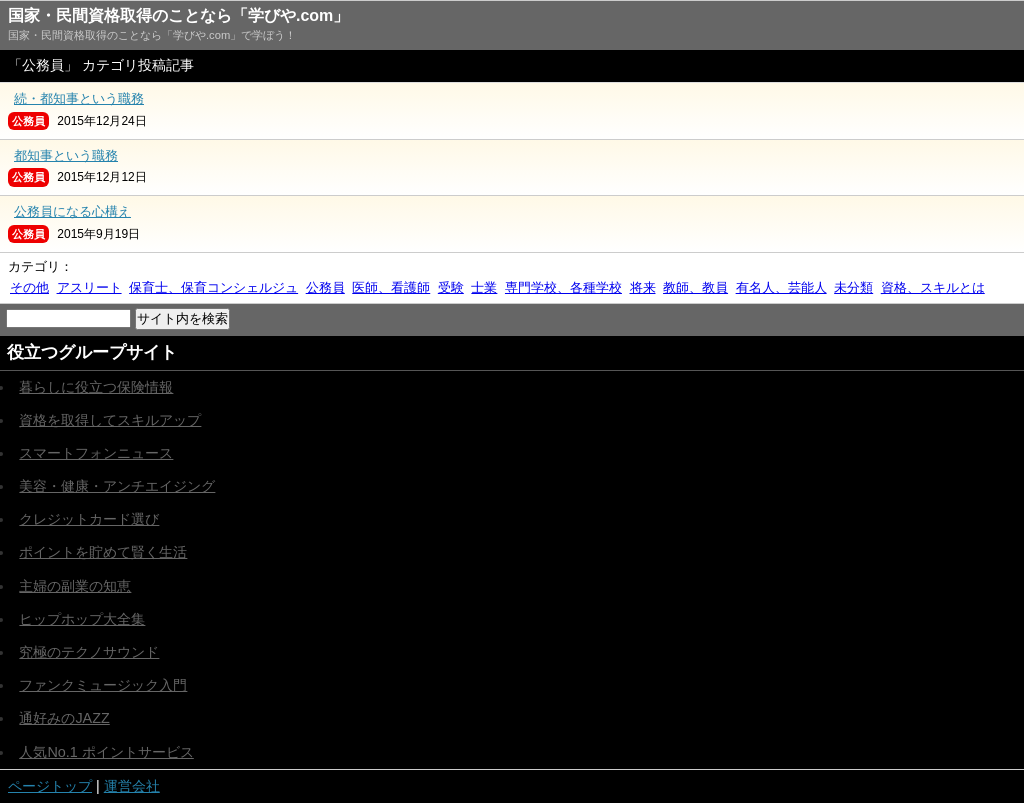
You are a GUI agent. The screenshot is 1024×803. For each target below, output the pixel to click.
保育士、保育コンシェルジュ (213, 287)
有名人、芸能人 (781, 287)
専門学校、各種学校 (563, 287)
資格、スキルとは (933, 287)
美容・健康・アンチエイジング (117, 486)
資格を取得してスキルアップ (110, 420)
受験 (451, 287)
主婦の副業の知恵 (75, 586)
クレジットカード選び (89, 519)
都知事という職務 (66, 155)
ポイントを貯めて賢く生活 (103, 552)
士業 (484, 287)
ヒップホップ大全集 (82, 619)
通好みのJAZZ (64, 718)
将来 (643, 287)
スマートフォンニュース (96, 453)
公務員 (325, 287)
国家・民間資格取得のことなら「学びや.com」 (178, 15)
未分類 (853, 287)
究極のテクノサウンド (89, 652)
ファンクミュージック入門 (103, 685)
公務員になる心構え (72, 211)
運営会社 (132, 786)
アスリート (89, 287)
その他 (29, 287)
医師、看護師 (391, 287)
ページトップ (50, 786)
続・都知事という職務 (79, 98)
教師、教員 (695, 287)
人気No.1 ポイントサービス (106, 752)
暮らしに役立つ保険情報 (96, 387)
